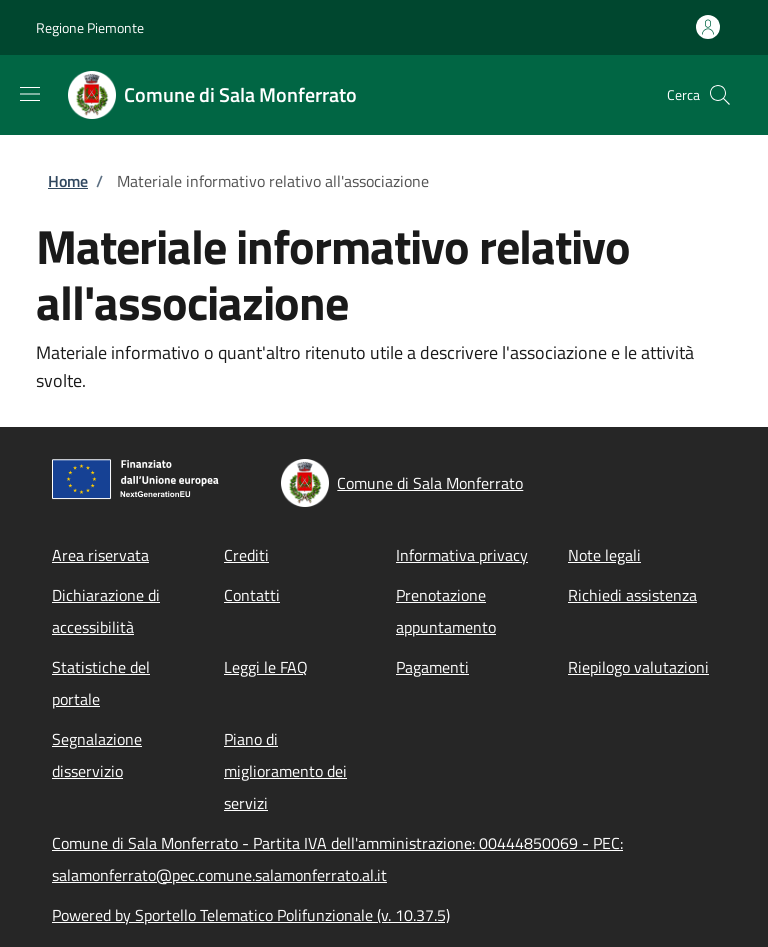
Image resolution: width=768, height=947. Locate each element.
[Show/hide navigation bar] (30, 94)
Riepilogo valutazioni (638, 667)
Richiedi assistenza (632, 595)
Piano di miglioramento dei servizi (285, 771)
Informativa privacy (462, 555)
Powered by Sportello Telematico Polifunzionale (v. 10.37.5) (251, 915)
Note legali (604, 555)
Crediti (246, 555)
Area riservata (100, 555)
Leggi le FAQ (266, 667)
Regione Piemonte (90, 27)
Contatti (252, 595)
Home (68, 181)
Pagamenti (432, 667)
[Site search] (720, 95)
